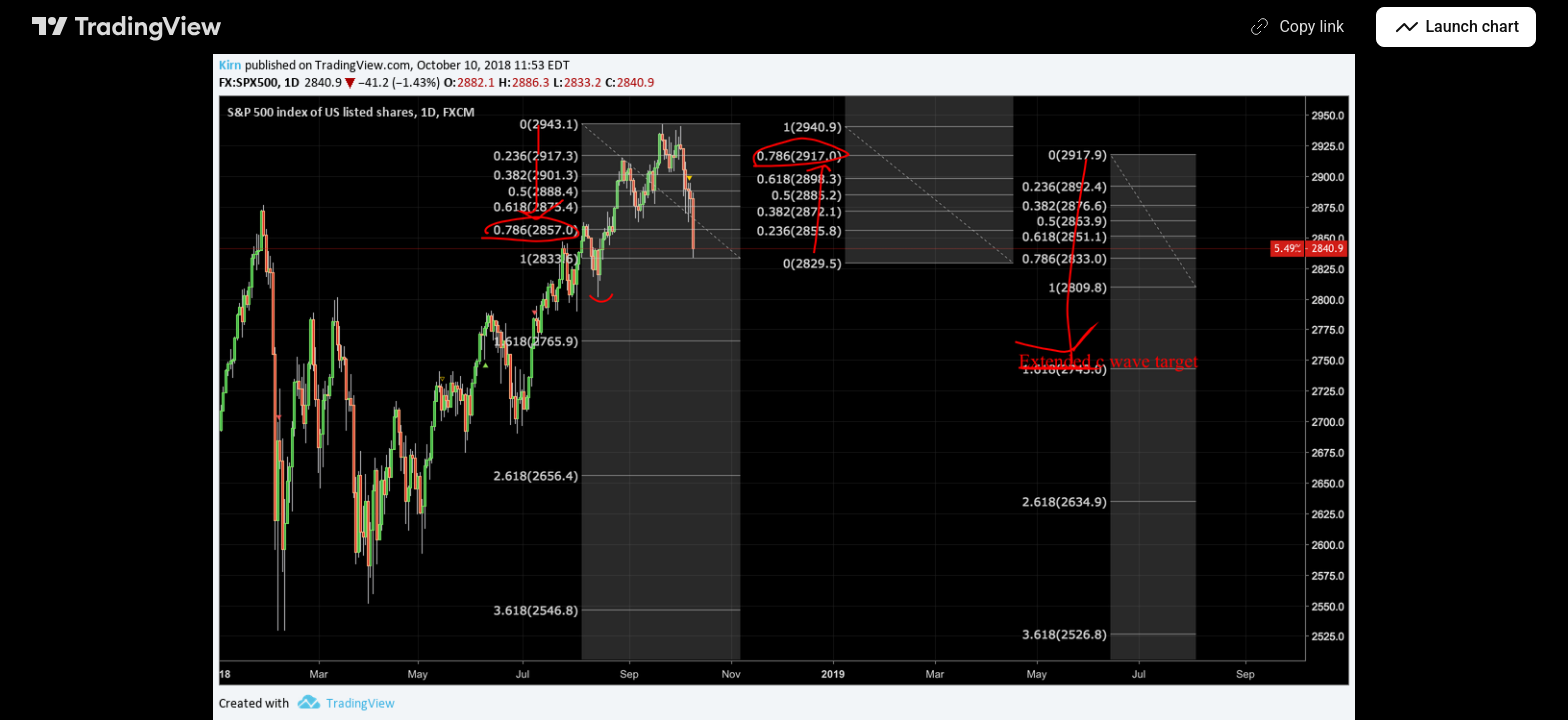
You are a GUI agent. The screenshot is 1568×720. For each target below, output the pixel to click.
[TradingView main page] (127, 27)
